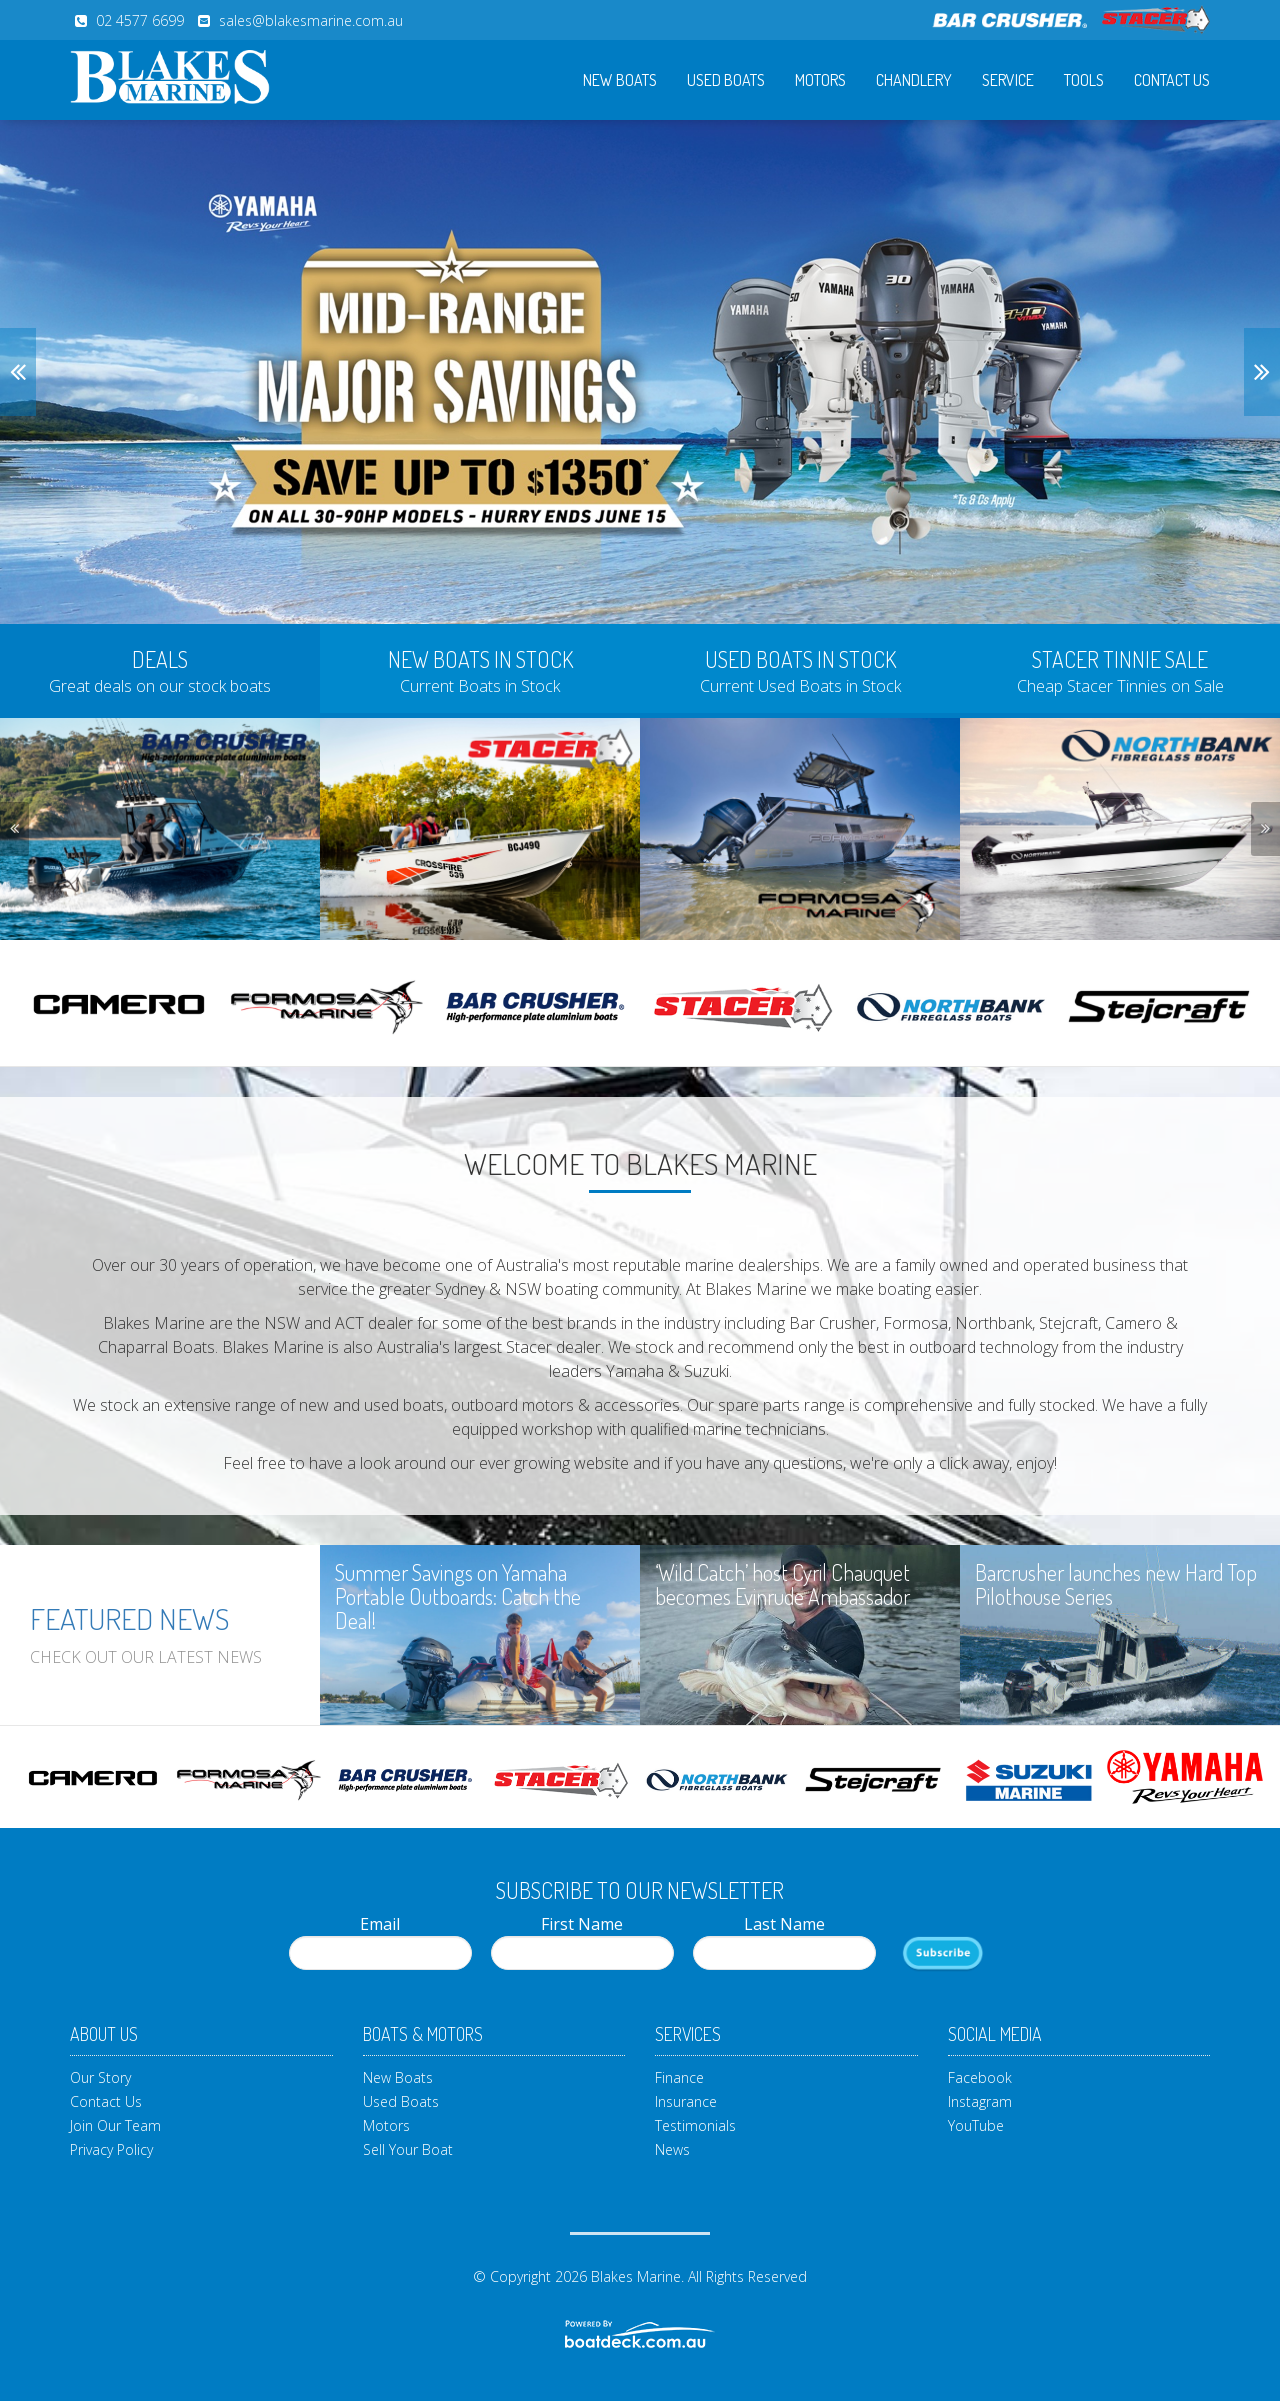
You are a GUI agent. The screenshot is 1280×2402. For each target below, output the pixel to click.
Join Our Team (115, 2125)
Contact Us (1172, 80)
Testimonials (695, 2125)
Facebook (980, 2077)
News (672, 2149)
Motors (820, 80)
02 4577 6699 (140, 20)
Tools (1084, 80)
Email (380, 1941)
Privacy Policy (111, 2149)
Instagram (980, 2101)
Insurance (686, 2101)
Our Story (100, 2077)
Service (1008, 80)
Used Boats (726, 80)
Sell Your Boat (408, 2149)
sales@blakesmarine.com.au (311, 20)
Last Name (784, 1941)
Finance (679, 2077)
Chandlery (914, 80)
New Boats (620, 80)
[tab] (160, 668)
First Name (582, 1941)
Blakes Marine (636, 2276)
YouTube (976, 2125)
